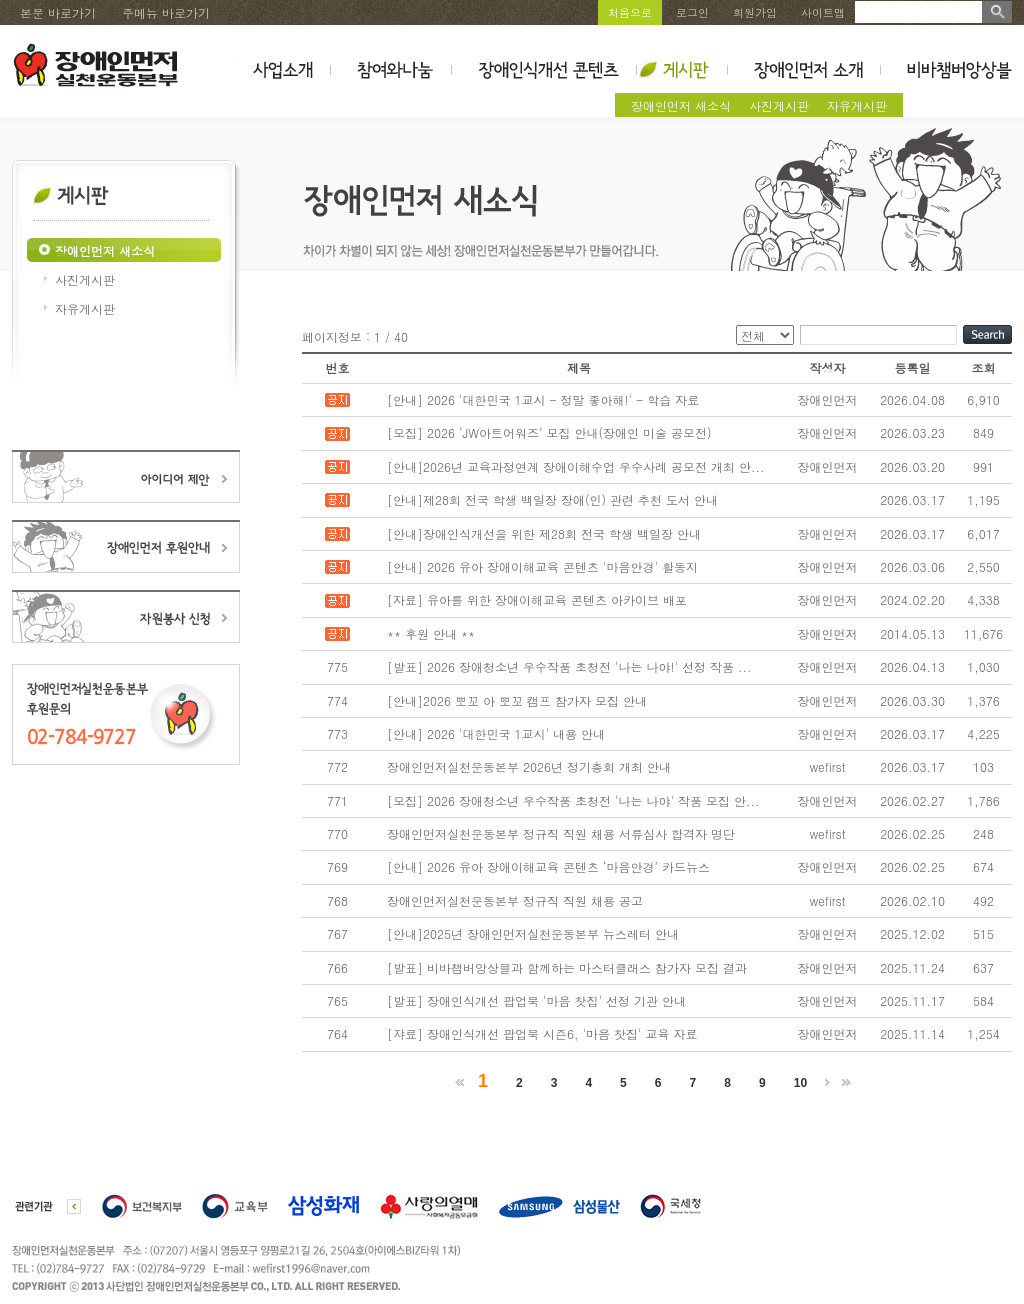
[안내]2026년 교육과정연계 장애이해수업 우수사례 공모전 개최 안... (576, 466)
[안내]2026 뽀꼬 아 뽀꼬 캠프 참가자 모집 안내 (517, 700)
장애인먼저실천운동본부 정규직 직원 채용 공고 (515, 900)
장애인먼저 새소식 (681, 105)
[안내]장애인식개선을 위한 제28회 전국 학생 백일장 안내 (544, 533)
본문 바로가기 (58, 12)
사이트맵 (823, 12)
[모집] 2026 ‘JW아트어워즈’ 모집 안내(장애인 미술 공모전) (549, 432)
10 (800, 1083)
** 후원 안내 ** (431, 633)
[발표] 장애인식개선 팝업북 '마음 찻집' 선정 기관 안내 (536, 1000)
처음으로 (630, 12)
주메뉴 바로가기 (166, 12)
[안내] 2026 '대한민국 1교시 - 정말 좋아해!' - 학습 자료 (543, 399)
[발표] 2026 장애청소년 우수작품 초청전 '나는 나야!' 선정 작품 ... (569, 666)
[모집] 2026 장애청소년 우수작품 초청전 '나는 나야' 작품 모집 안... (573, 800)
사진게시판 (779, 105)
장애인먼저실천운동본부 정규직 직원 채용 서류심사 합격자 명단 (561, 833)
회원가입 (755, 12)
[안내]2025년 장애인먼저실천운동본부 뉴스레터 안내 (533, 933)
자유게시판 (857, 105)
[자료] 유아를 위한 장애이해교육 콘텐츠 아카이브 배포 (537, 599)
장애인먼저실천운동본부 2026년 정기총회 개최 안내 (529, 766)
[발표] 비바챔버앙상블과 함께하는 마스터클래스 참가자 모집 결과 (567, 967)
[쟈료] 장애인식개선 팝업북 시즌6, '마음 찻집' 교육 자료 (542, 1033)
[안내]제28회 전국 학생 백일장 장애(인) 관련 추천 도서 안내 (552, 499)
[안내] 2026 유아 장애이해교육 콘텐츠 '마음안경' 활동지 (542, 566)
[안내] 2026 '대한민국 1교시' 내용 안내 (496, 733)
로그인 (692, 12)
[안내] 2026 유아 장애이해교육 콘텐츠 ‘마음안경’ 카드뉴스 (548, 866)
